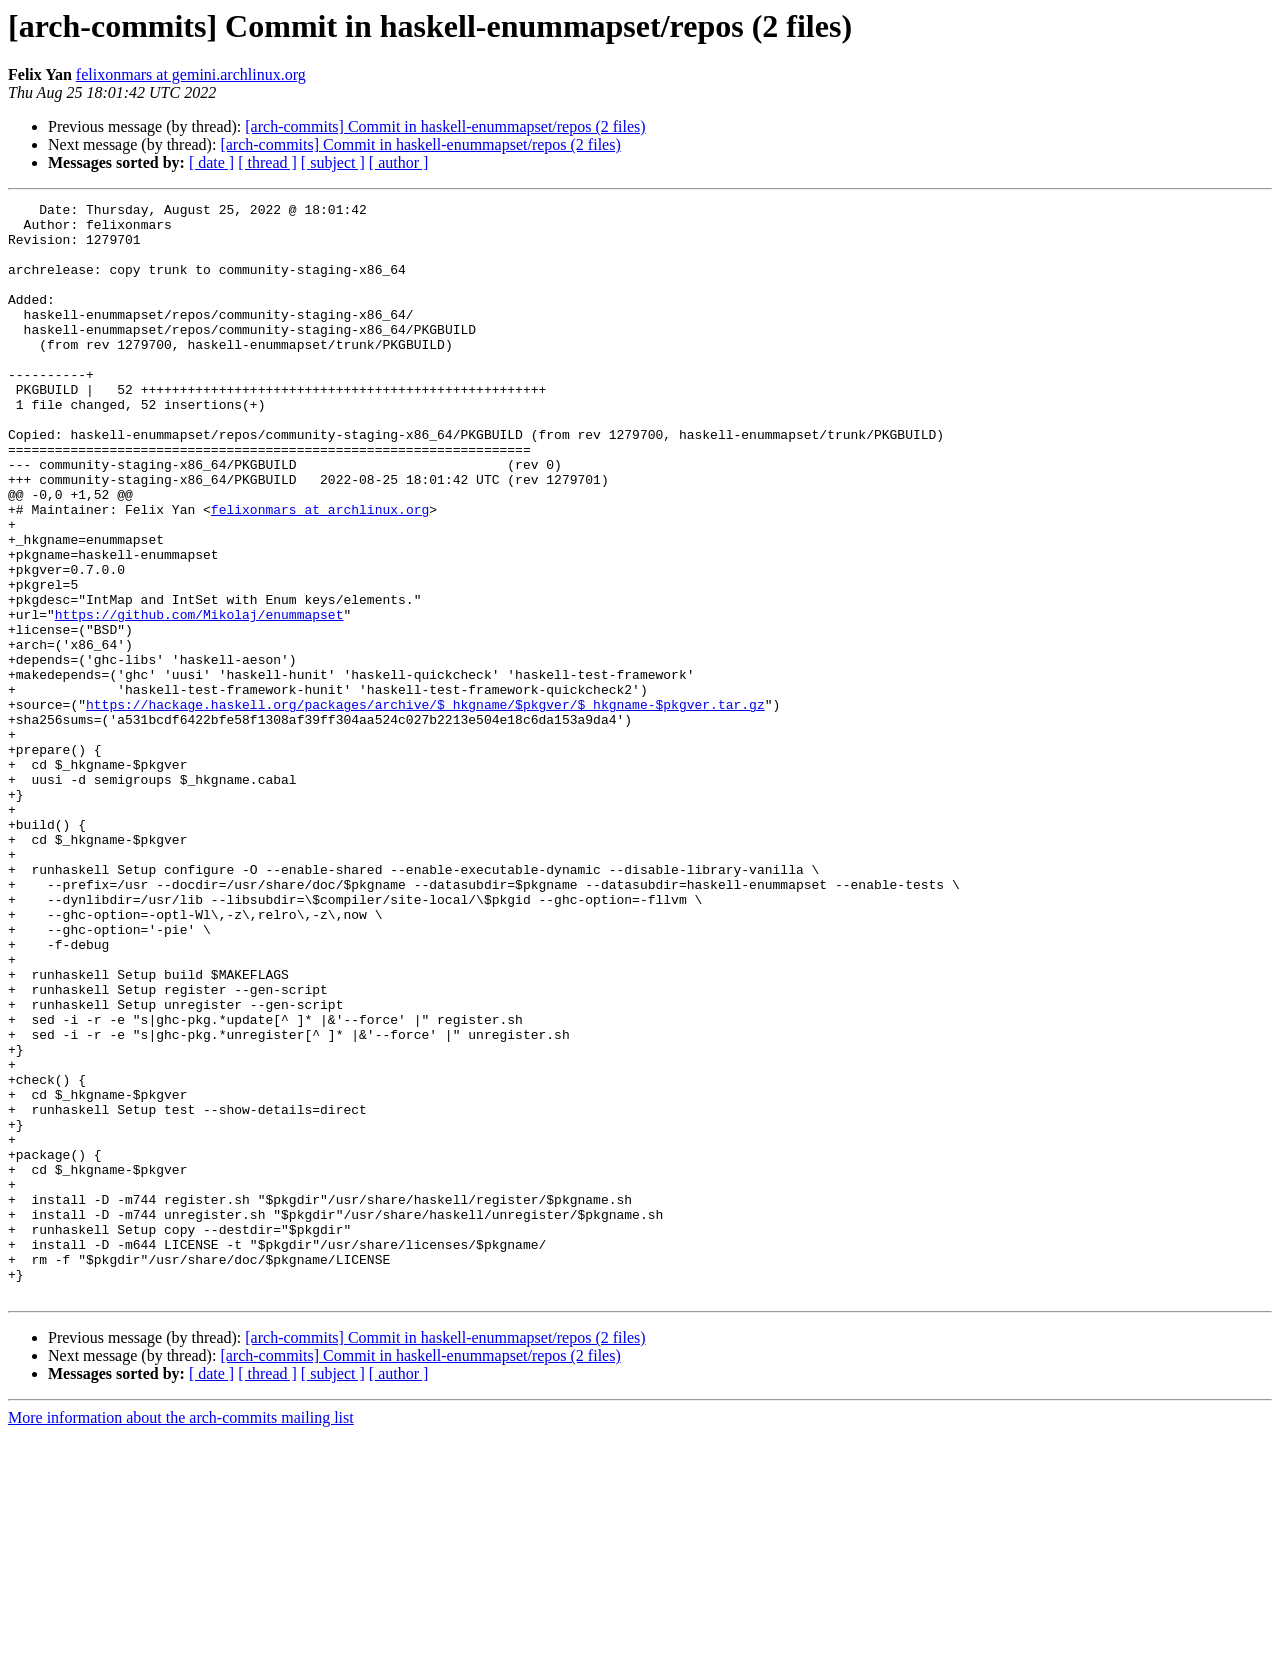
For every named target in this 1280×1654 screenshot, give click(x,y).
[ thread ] (267, 162)
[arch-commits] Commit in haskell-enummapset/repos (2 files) (445, 126)
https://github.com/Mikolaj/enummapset (199, 698)
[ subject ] (333, 162)
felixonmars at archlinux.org (320, 572)
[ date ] (211, 162)
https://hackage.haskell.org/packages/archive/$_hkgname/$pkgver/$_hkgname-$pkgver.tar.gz (425, 806)
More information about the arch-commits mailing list (181, 1636)
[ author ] (399, 162)
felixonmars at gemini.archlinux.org (191, 74)
